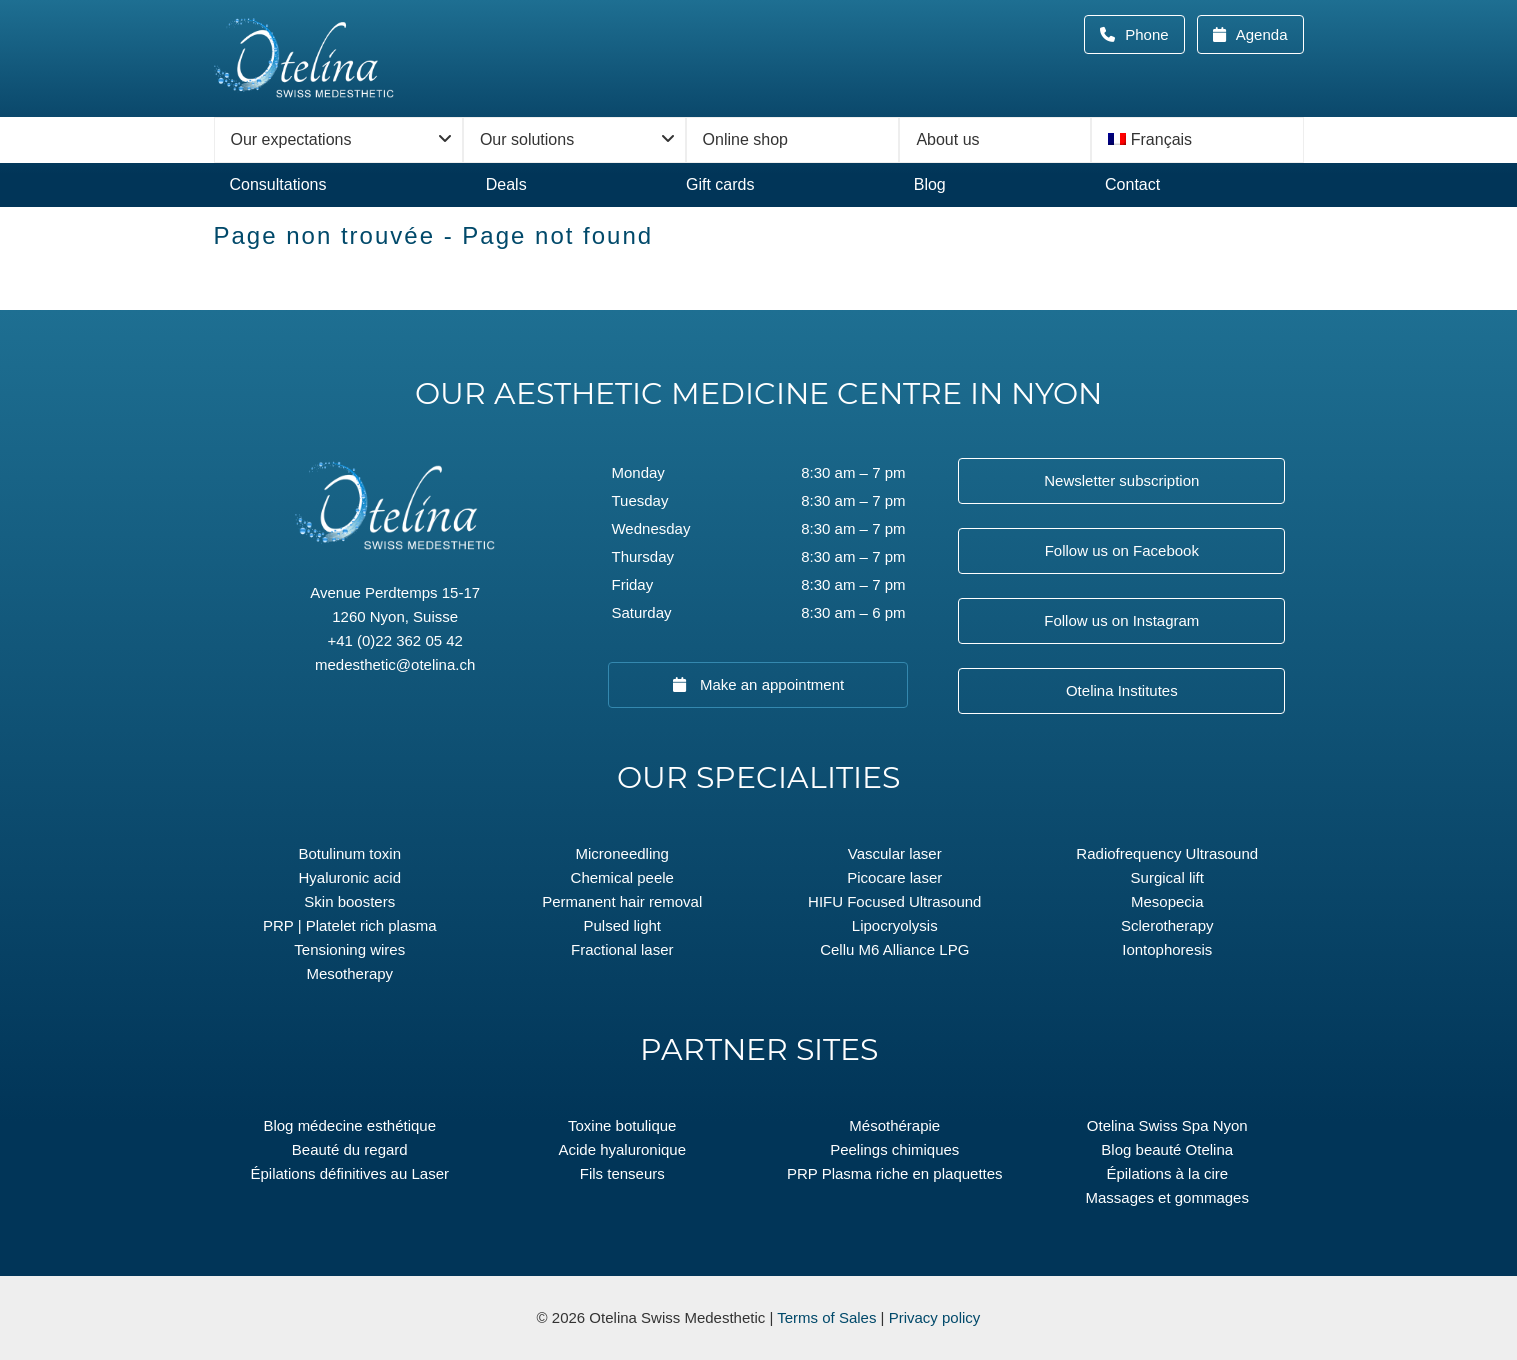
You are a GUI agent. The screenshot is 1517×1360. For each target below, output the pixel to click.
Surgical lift (1167, 877)
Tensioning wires (349, 949)
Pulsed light (622, 925)
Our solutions (527, 139)
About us (947, 139)
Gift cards (720, 184)
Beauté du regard (350, 1149)
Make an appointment (770, 684)
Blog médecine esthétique (349, 1125)
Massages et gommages (1167, 1197)
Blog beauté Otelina (1167, 1149)
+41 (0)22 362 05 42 (395, 640)
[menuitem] (1197, 140)
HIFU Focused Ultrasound (894, 901)
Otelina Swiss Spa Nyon (1167, 1125)
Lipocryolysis (895, 925)
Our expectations (291, 139)
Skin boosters (349, 901)
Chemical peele (622, 877)
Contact (1132, 184)
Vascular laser (895, 853)
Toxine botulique (622, 1125)
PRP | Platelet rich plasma (350, 925)
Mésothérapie (894, 1125)
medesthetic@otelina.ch (395, 664)
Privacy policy (935, 1317)
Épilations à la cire (1167, 1173)
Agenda (1259, 34)
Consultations (278, 184)
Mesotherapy (349, 973)
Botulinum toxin (349, 853)
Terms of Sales (826, 1317)
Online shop (745, 139)
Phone (1153, 34)
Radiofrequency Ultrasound (1167, 853)
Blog (930, 184)
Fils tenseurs (622, 1173)
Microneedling (622, 853)
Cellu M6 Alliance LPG (894, 949)
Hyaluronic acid (349, 877)
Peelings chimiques (894, 1149)
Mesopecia (1167, 901)
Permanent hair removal (622, 901)
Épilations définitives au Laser (350, 1173)
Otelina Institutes (1122, 690)
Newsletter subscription (1121, 480)
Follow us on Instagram (1121, 620)
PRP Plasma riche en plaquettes (895, 1173)
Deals (506, 184)
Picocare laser (894, 877)
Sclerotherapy (1167, 925)
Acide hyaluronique (622, 1149)
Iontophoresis (1167, 949)
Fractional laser (622, 949)
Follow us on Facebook (1122, 550)
